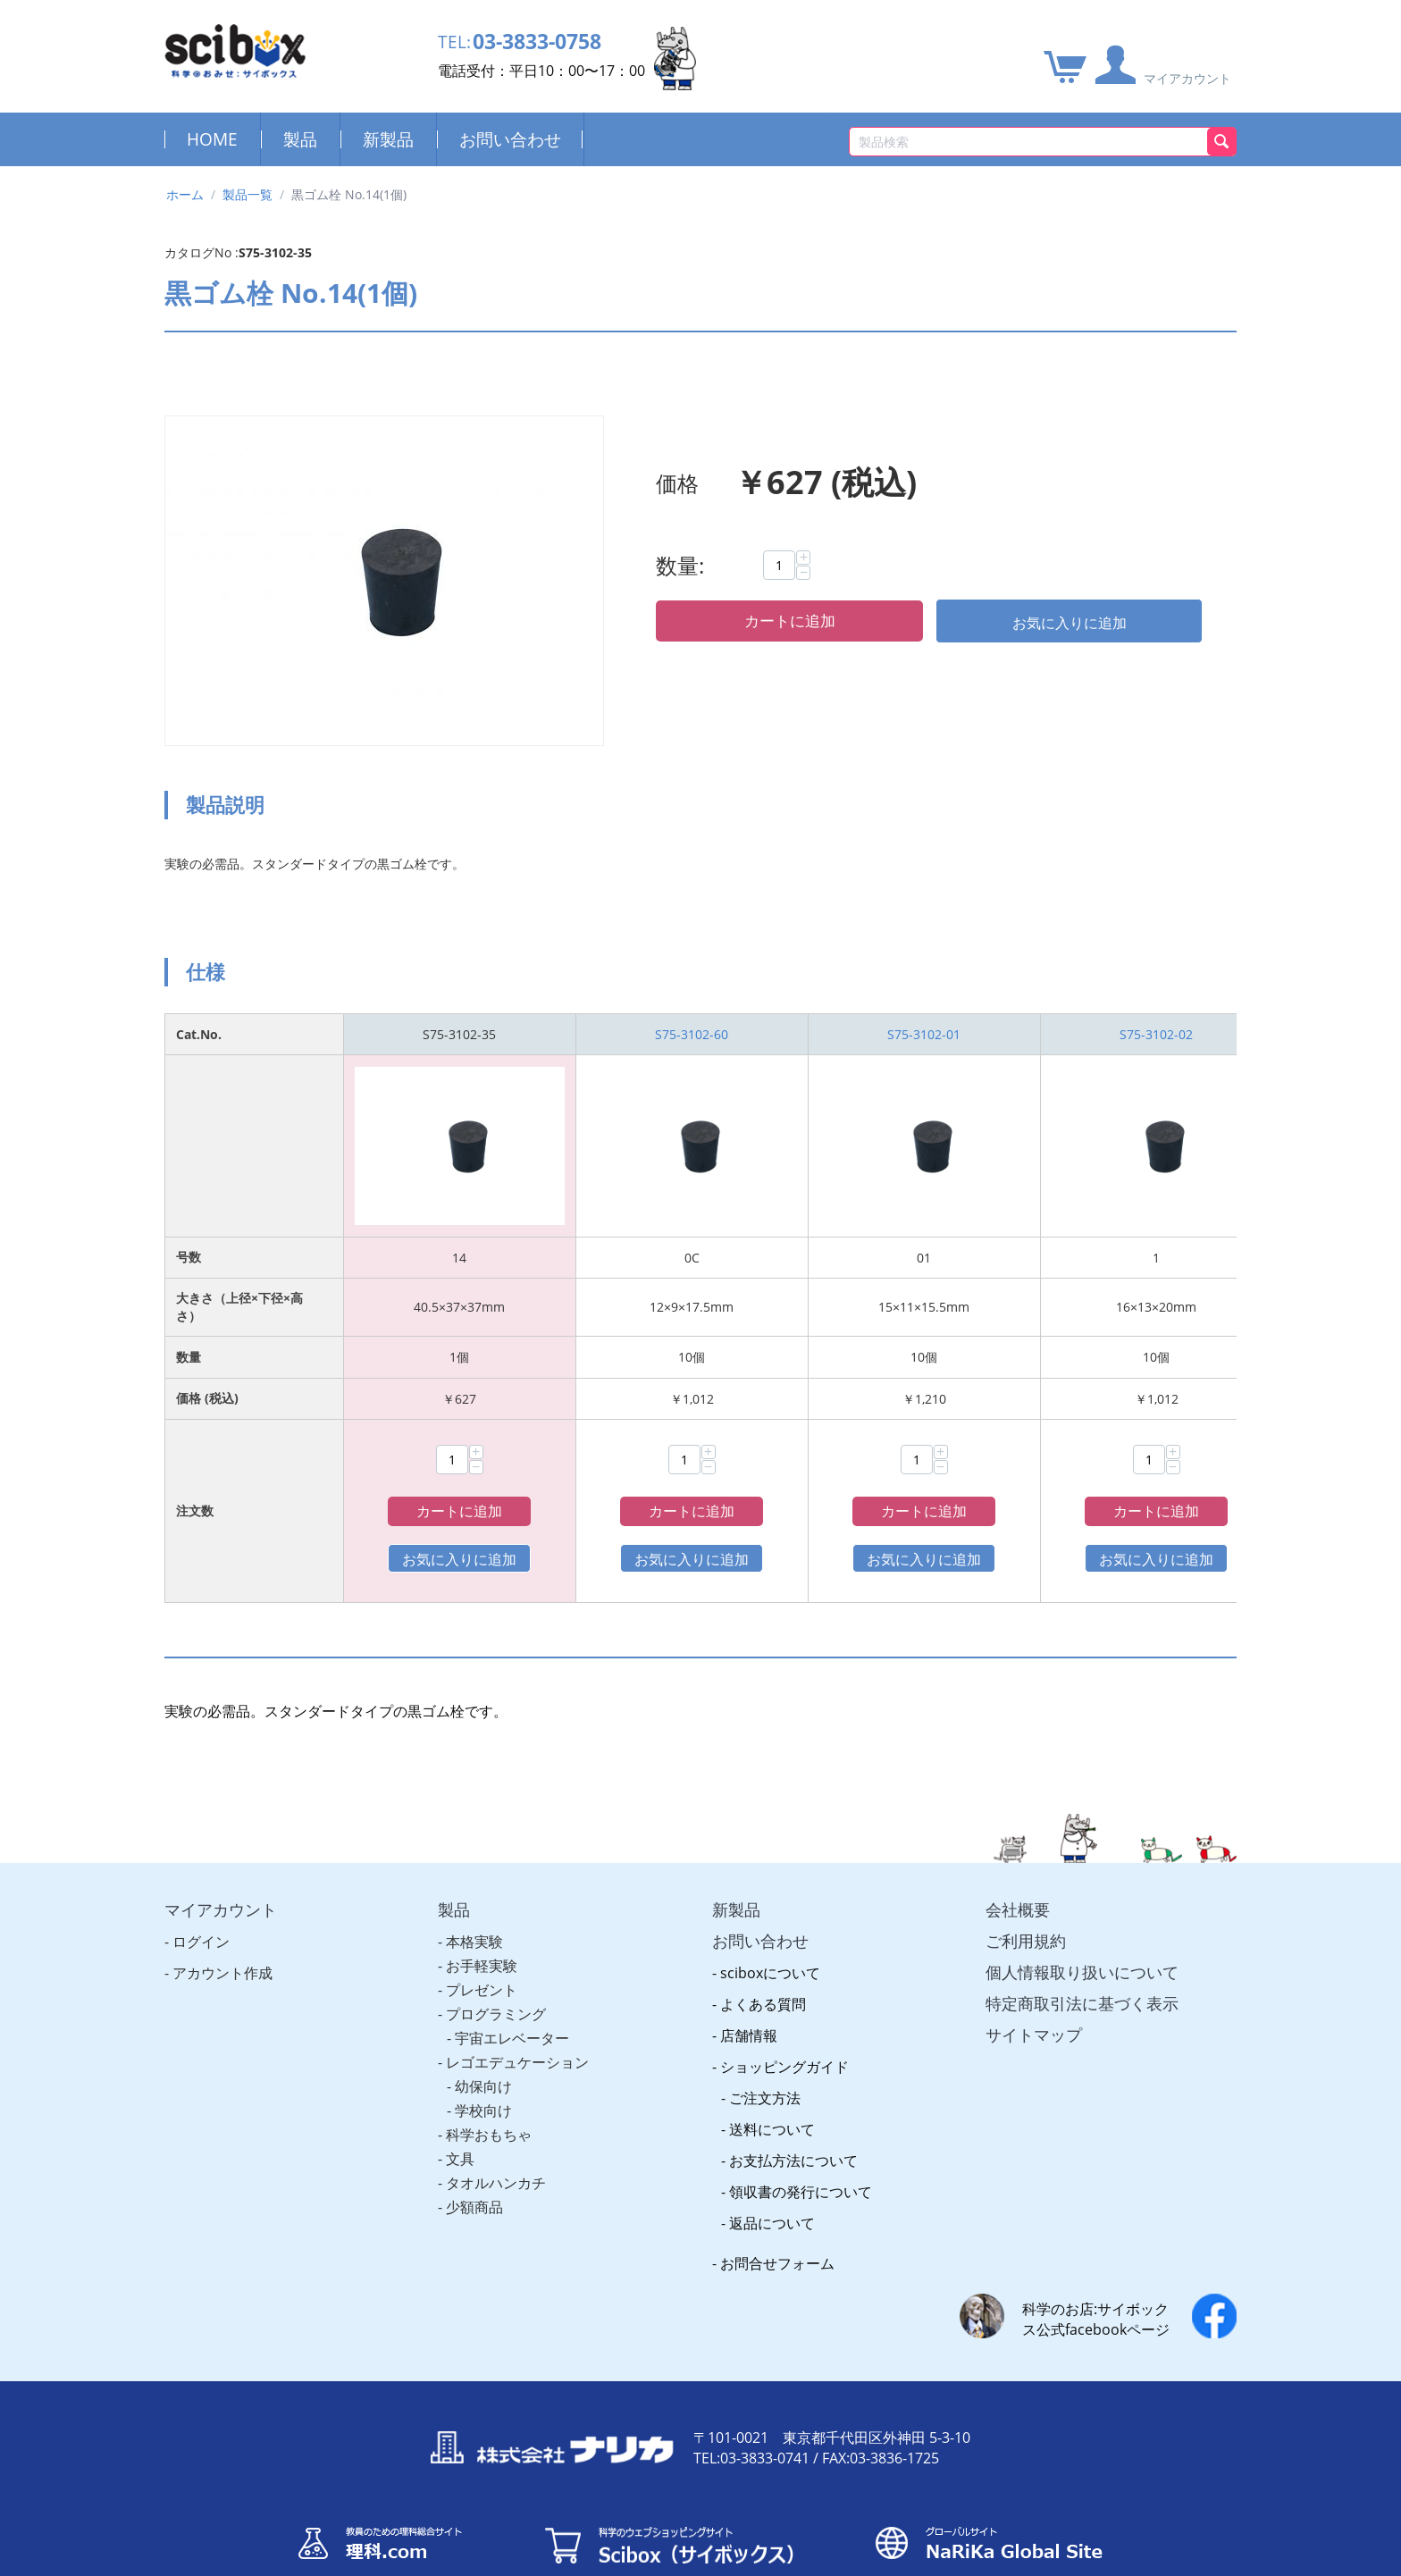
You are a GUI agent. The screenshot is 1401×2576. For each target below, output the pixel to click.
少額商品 (474, 2159)
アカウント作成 (222, 1924)
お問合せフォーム (777, 2215)
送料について (772, 2081)
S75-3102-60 (691, 1034)
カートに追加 (789, 620)
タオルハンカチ (496, 2134)
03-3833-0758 (547, 42)
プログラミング (496, 1966)
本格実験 (474, 1893)
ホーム (185, 194)
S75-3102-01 (924, 1034)
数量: (680, 565)
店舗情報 (748, 1987)
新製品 (388, 139)
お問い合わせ (510, 139)
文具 (460, 2110)
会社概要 (1018, 1861)
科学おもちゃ (489, 2086)
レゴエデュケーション (517, 2014)
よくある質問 (763, 1956)
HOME (212, 139)
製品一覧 (247, 194)
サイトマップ (1034, 1986)
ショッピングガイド (784, 2018)
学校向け (483, 2062)
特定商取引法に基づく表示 (1082, 1955)
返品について (772, 2175)
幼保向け (483, 2038)
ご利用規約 (1026, 1892)
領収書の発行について (800, 2143)
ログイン (201, 1893)
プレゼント (481, 1941)
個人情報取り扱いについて (1082, 1923)
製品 (300, 139)
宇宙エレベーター (512, 1990)
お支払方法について (793, 2112)
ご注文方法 (765, 2050)
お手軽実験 (481, 1917)
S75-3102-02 (1156, 1034)
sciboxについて (770, 1924)
